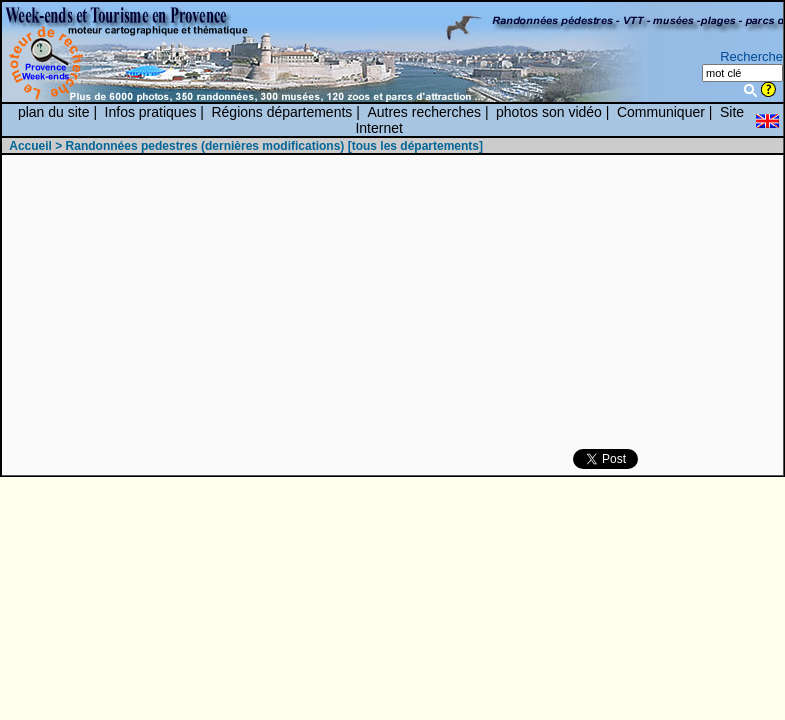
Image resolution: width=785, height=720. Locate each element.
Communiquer (661, 112)
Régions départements (281, 112)
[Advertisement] (440, 303)
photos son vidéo (549, 112)
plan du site (54, 112)
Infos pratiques (151, 112)
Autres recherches (424, 112)
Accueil (30, 146)
